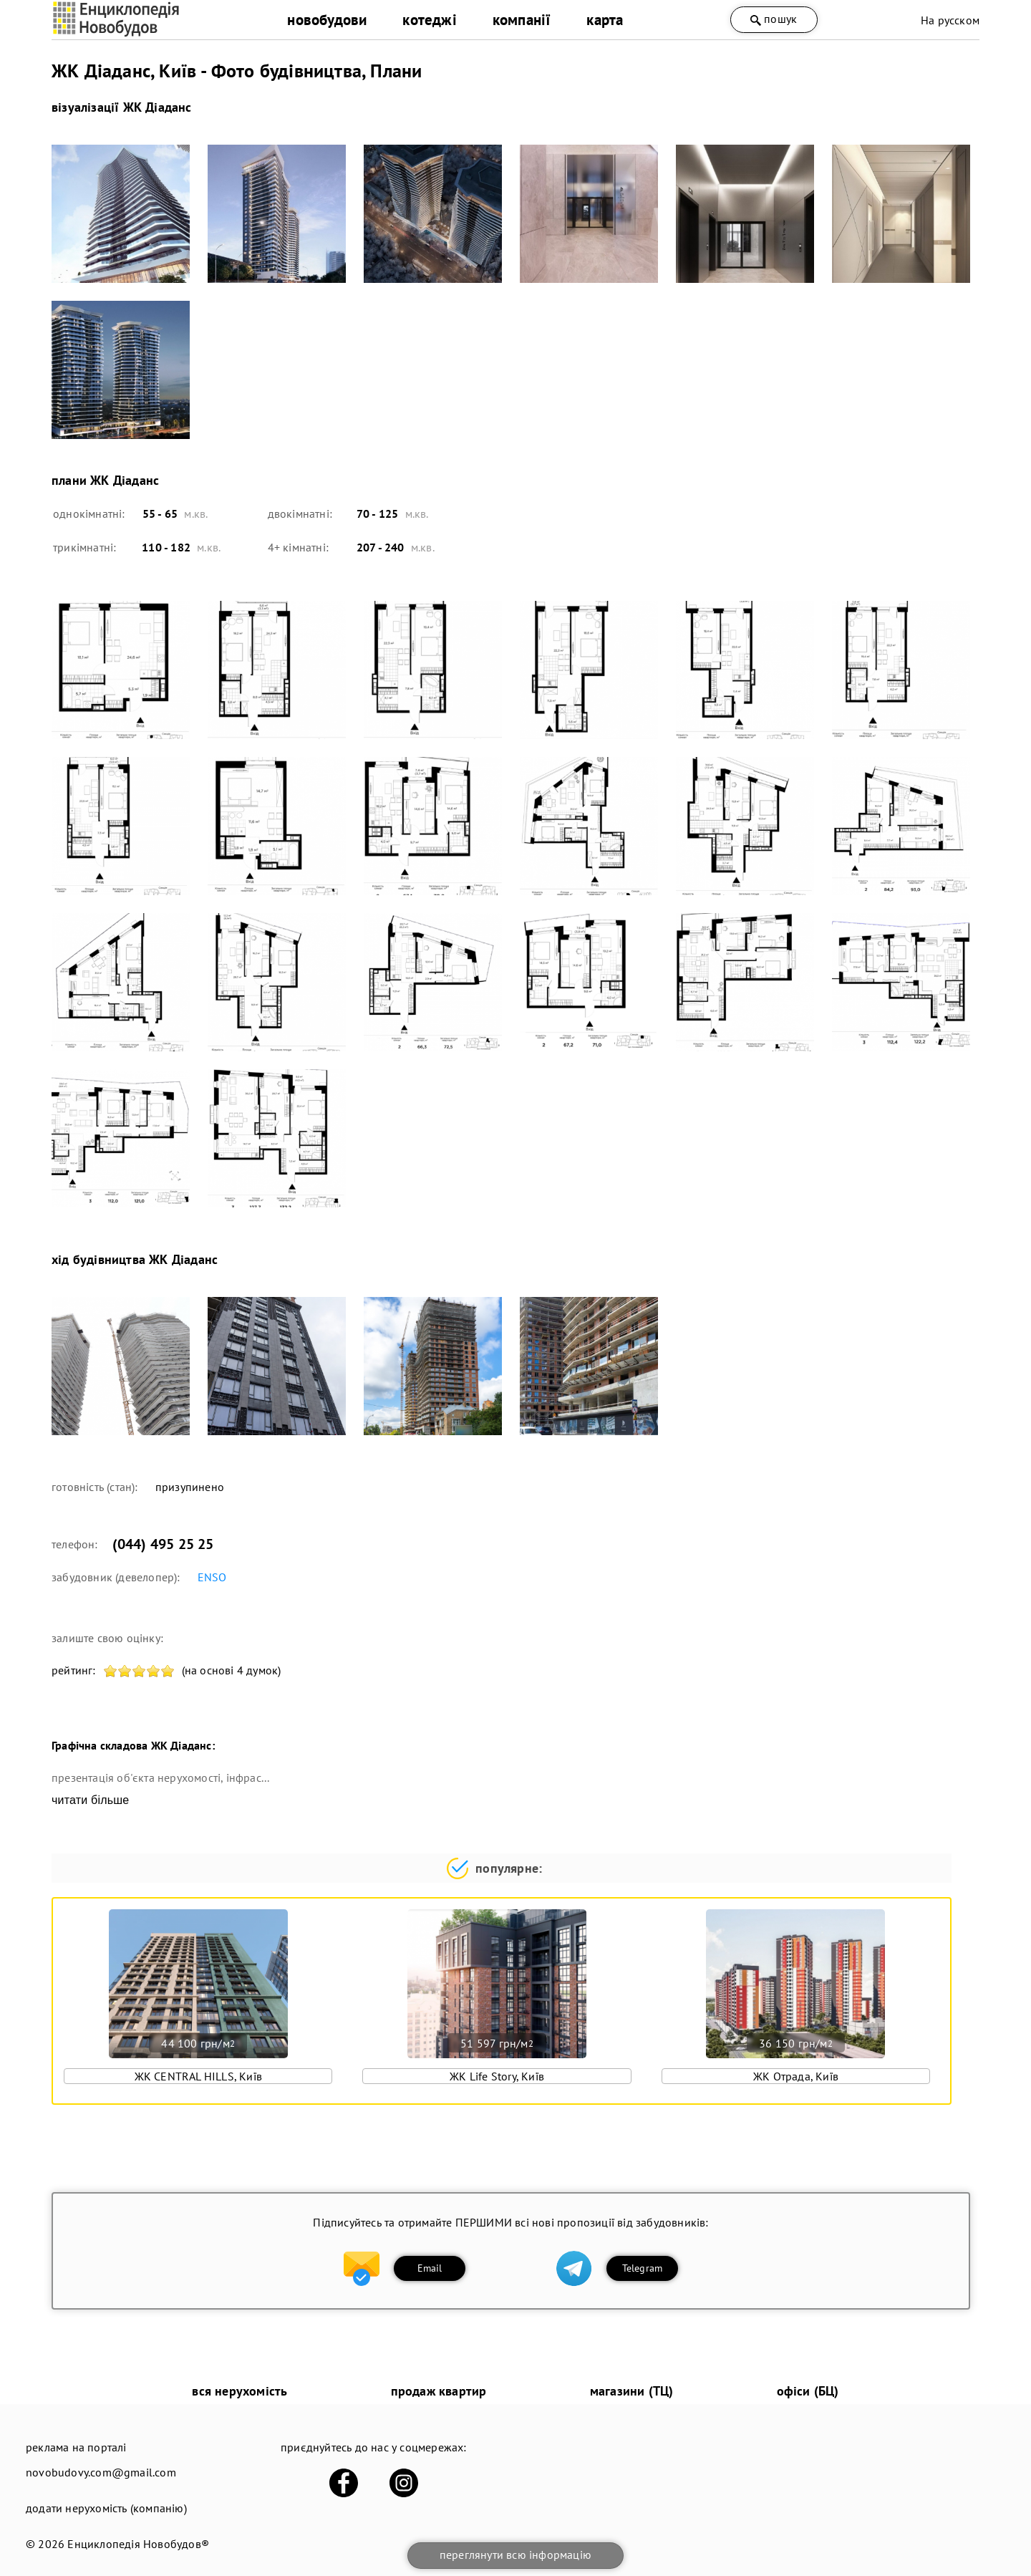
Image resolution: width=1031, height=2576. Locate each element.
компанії (522, 19)
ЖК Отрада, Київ (795, 2076)
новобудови (327, 19)
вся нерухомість (239, 2391)
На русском (950, 20)
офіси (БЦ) (808, 2391)
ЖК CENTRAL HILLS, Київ (198, 2076)
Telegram (642, 2268)
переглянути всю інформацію (515, 2554)
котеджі (429, 19)
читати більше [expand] (90, 1800)
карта (604, 19)
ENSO (212, 1577)
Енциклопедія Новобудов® (138, 2544)
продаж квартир (439, 2391)
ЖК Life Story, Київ (497, 2076)
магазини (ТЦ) (632, 2391)
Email (429, 2268)
